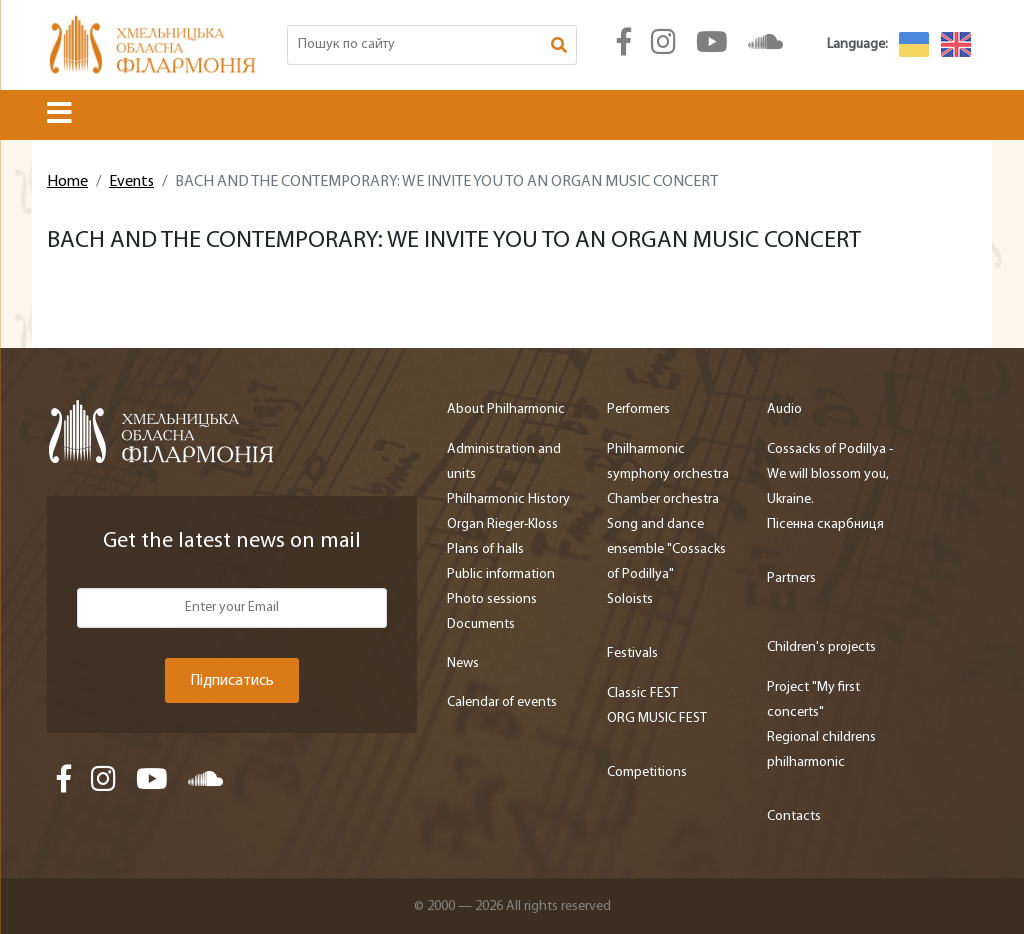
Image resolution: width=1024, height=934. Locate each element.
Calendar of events (502, 702)
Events (131, 182)
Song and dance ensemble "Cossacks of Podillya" (666, 549)
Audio (784, 409)
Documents (481, 624)
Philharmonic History (508, 499)
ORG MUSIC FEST (657, 718)
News (463, 663)
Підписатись (232, 681)
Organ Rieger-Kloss (502, 524)
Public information (501, 574)
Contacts (794, 816)
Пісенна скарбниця (825, 524)
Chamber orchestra (663, 499)
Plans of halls (485, 549)
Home (67, 182)
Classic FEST (642, 693)
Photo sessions (492, 599)
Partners (791, 578)
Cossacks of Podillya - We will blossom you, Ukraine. (830, 474)
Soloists (630, 599)
